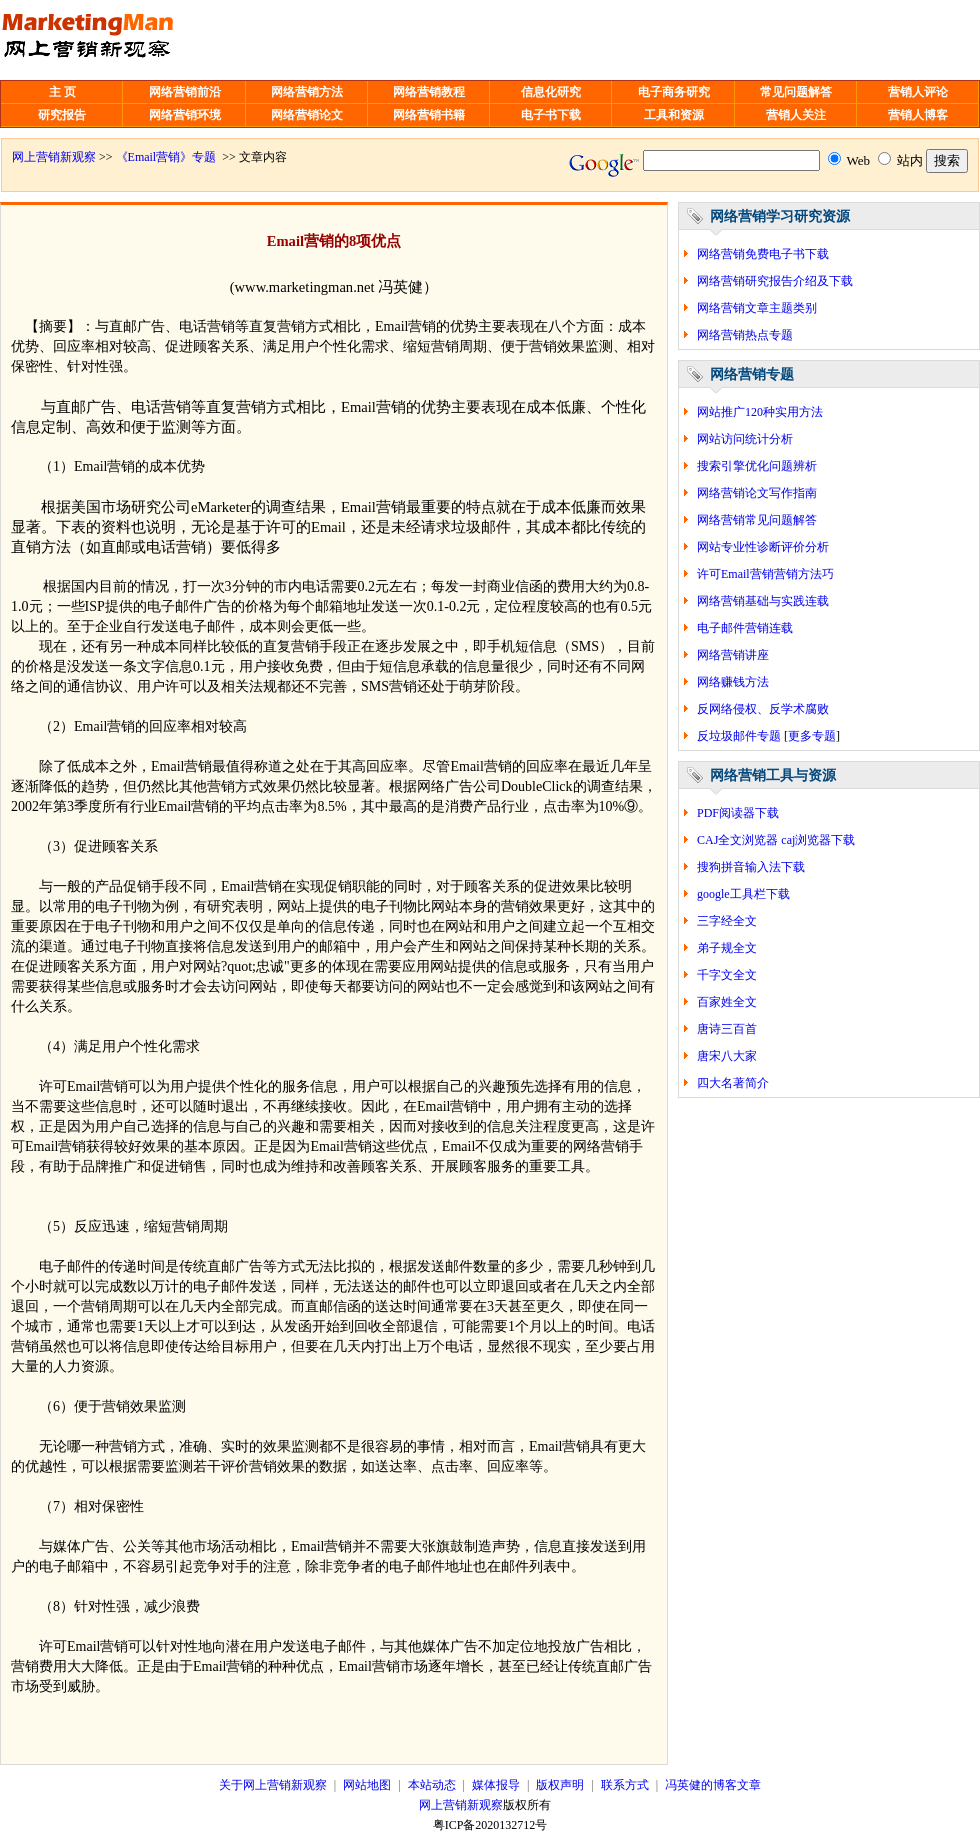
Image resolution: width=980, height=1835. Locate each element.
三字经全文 (727, 921)
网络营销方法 (307, 92)
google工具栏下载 (743, 894)
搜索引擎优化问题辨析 (757, 466)
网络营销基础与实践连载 (763, 601)
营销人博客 (918, 115)
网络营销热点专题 (745, 335)
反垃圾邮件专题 (739, 736)
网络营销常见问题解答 (757, 520)
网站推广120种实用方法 (760, 412)
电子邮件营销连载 (745, 628)
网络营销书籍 (429, 115)
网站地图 (367, 1785)
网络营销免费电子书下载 (763, 254)
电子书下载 (551, 115)
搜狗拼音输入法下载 (751, 867)
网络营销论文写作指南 (757, 493)
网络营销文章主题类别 (757, 308)
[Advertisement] (507, 40)
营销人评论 (918, 92)
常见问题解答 (796, 92)
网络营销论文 (307, 115)
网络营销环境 (185, 115)
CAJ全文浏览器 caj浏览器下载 (776, 840)
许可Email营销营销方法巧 (765, 574)
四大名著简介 (733, 1083)
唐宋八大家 (727, 1056)
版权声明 (560, 1785)
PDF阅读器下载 (738, 813)
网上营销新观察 (54, 157)
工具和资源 (674, 115)
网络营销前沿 (185, 92)
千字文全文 (727, 975)
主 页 (62, 92)
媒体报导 (496, 1785)
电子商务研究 (674, 92)
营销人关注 (796, 115)
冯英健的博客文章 (713, 1785)
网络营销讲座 (733, 655)
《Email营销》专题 (166, 157)
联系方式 (625, 1785)
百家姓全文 (727, 1002)
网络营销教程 (429, 92)
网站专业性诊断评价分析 (763, 547)
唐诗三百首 (727, 1029)
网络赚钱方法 (733, 682)
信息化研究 (551, 92)
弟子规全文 (727, 948)
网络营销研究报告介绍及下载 (775, 281)
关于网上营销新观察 (273, 1785)
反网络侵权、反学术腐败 (763, 709)
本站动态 (432, 1785)
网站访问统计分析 (745, 439)
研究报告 (62, 115)
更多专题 (812, 736)
